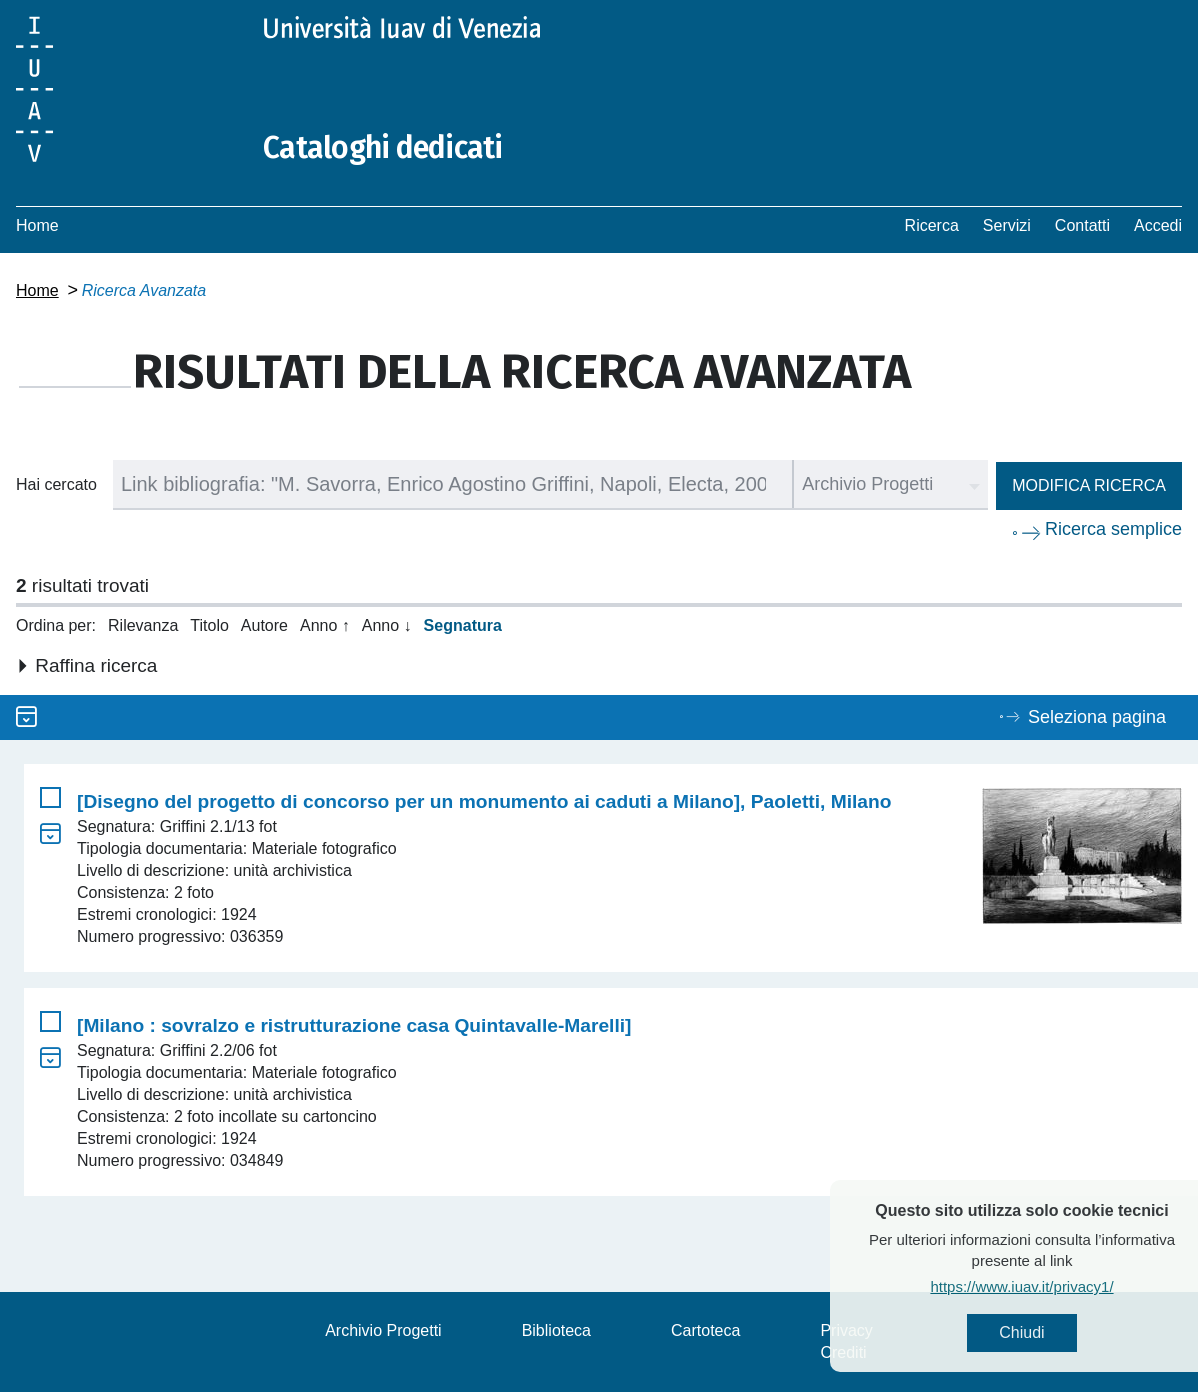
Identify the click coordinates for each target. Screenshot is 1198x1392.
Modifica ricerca (1089, 485)
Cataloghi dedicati (383, 148)
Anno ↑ (325, 625)
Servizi (1007, 225)
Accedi (1158, 225)
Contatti (1082, 225)
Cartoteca (705, 1330)
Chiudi (1053, 1332)
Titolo (209, 625)
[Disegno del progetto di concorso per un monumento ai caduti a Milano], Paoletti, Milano (484, 801)
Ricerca (932, 225)
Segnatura (463, 625)
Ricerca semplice (1113, 529)
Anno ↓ (387, 625)
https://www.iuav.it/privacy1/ (1053, 1286)
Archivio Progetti (383, 1330)
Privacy (846, 1330)
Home (37, 225)
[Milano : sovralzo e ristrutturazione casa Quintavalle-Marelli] (354, 1025)
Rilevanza (143, 625)
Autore (264, 625)
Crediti (843, 1352)
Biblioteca (556, 1330)
